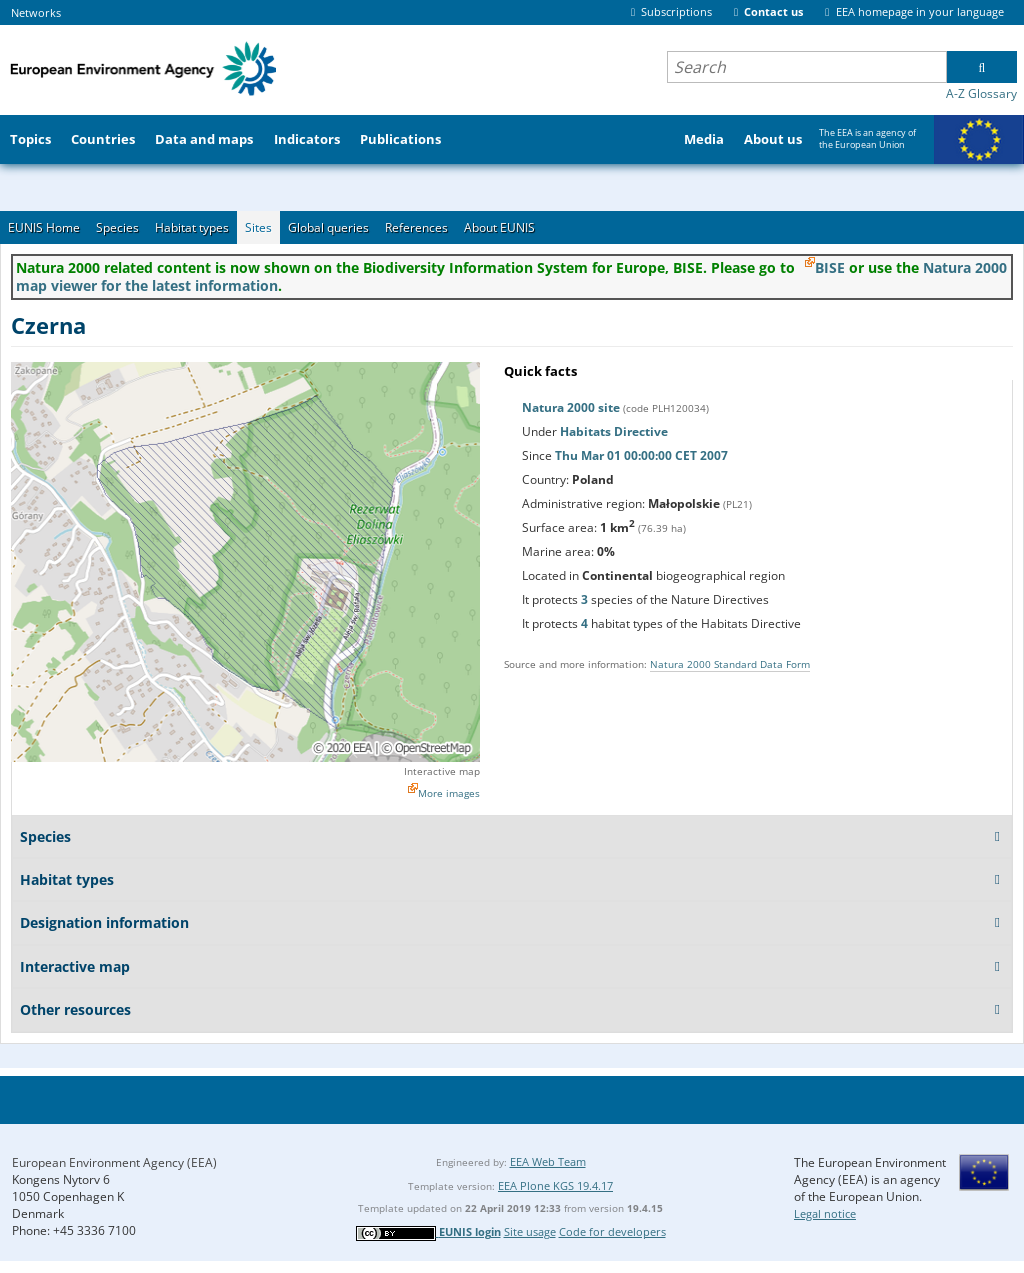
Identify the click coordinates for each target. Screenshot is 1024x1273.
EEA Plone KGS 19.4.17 (555, 1185)
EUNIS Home (44, 227)
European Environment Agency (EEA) (114, 1162)
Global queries (328, 227)
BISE (830, 267)
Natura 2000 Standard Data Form (730, 664)
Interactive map (442, 771)
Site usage (530, 1231)
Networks (36, 12)
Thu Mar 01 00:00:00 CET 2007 (641, 455)
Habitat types (192, 227)
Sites (258, 227)
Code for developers (612, 1231)
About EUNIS (499, 227)
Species (117, 227)
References (416, 227)
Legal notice (825, 1213)
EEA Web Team (548, 1161)
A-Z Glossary (981, 93)
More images (449, 793)
